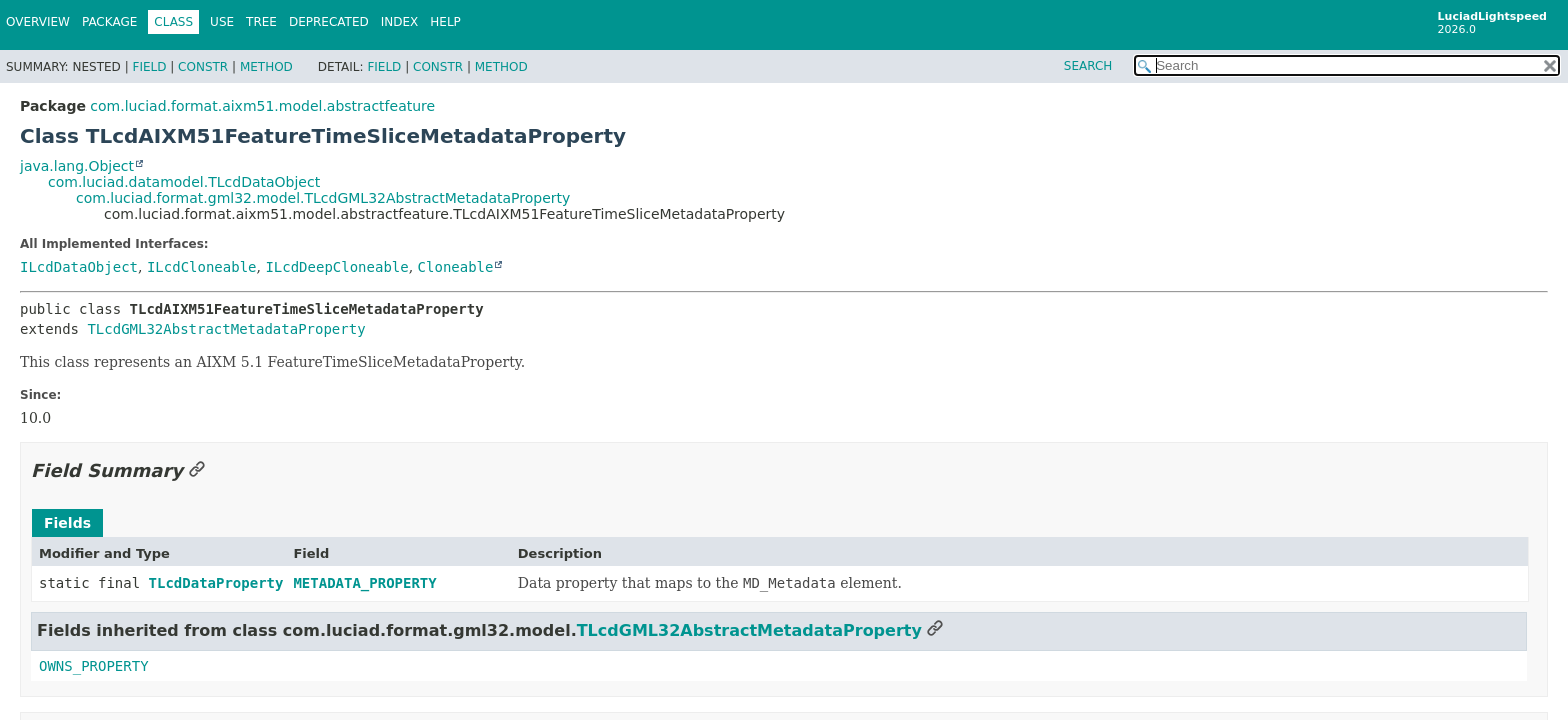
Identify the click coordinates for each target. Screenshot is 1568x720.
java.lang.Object (77, 166)
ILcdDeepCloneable (336, 267)
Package (109, 22)
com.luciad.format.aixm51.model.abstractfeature (262, 106)
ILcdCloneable (202, 267)
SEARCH (1088, 66)
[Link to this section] (197, 470)
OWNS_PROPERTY (94, 666)
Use (222, 22)
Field (149, 67)
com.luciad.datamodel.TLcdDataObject (184, 182)
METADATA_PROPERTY (364, 583)
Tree (261, 22)
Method (266, 67)
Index (400, 22)
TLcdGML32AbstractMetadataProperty (226, 329)
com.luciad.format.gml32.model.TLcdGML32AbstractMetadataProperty (323, 198)
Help (445, 22)
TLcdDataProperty (216, 583)
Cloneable (456, 267)
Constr (203, 67)
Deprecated (329, 22)
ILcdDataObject (79, 267)
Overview (38, 22)
